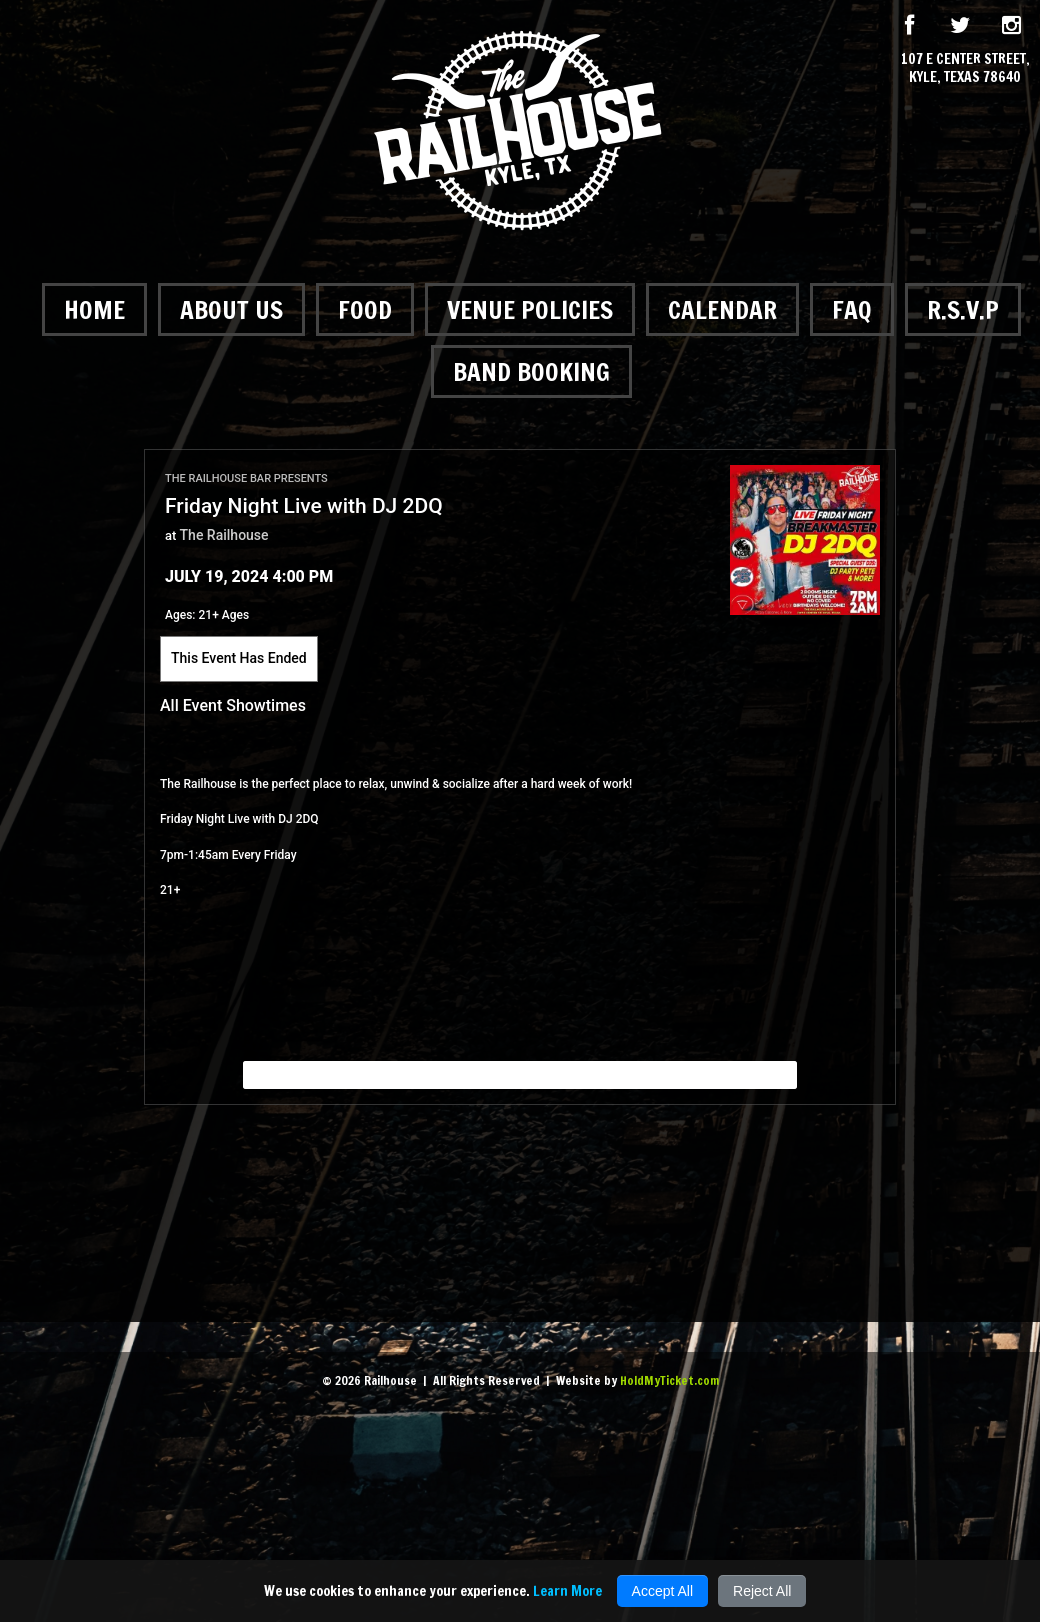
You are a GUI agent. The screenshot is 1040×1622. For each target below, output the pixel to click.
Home (94, 309)
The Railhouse (224, 535)
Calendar (722, 309)
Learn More (567, 1591)
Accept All (662, 1591)
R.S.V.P (963, 309)
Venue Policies (530, 309)
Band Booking (531, 371)
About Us (231, 309)
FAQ (852, 309)
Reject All (762, 1591)
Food (365, 309)
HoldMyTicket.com (669, 1380)
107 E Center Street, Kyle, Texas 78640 (965, 68)
